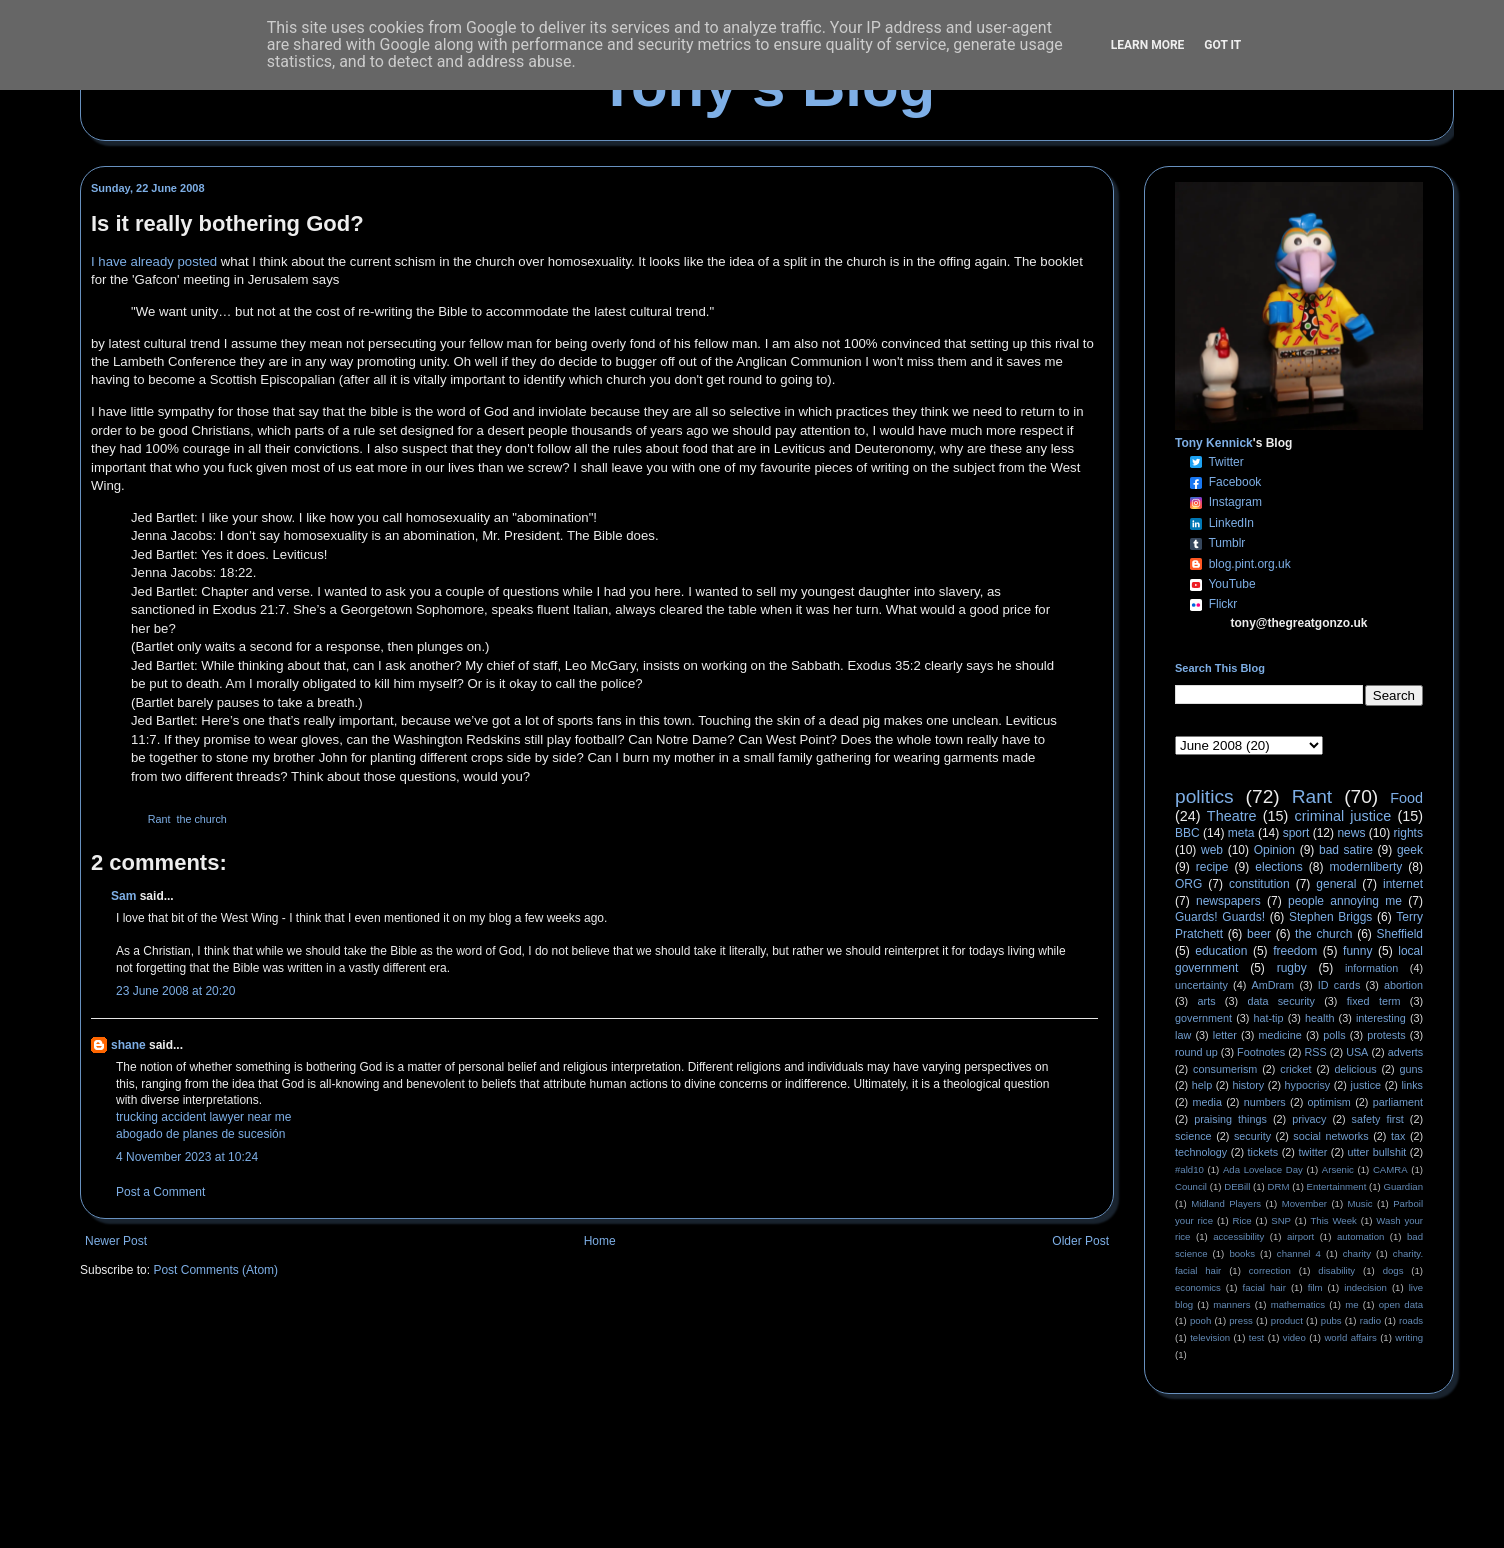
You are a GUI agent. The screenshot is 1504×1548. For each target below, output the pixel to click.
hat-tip (1269, 1018)
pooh (1200, 1320)
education (1221, 951)
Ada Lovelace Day (1263, 1169)
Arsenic (1338, 1169)
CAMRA (1390, 1169)
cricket (1295, 1069)
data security (1281, 1001)
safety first (1378, 1119)
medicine (1280, 1035)
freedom (1295, 951)
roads (1411, 1320)
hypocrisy (1308, 1085)
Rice (1242, 1220)
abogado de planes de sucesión (200, 1134)
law (1183, 1035)
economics (1198, 1287)
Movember (1304, 1203)
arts (1207, 1001)
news (1351, 833)
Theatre (1232, 816)
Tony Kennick (1214, 443)
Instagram (1235, 502)
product (1287, 1320)
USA (1357, 1052)
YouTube (1231, 584)
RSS (1316, 1052)
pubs (1331, 1320)
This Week (1333, 1220)
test (1256, 1337)
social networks (1330, 1136)
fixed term (1374, 1001)
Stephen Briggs (1330, 917)
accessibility (1238, 1236)
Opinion (1274, 850)
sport (1296, 833)
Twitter (1225, 462)
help (1202, 1085)
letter (1225, 1035)
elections (1278, 867)
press (1240, 1320)
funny (1357, 951)
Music (1360, 1203)
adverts (1405, 1052)
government (1203, 1018)
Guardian (1403, 1186)
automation (1360, 1236)
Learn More (1148, 45)
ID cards (1339, 985)
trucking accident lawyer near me (203, 1117)
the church (201, 819)
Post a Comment (160, 1192)
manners (1231, 1304)
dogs (1393, 1270)
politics (1204, 796)
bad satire (1346, 850)
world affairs (1350, 1337)
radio (1370, 1320)
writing (1409, 1337)
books (1242, 1253)
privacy (1309, 1119)
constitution (1259, 884)
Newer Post (116, 1241)
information (1371, 968)
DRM (1279, 1186)
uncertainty (1201, 985)
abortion (1403, 985)
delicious (1356, 1069)
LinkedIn (1231, 523)
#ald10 (1189, 1169)
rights (1408, 833)
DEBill (1237, 1186)
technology (1201, 1152)
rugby (1292, 968)
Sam (123, 896)
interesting (1381, 1018)
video (1294, 1337)
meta (1241, 833)
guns (1411, 1069)
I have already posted (154, 261)
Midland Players (1226, 1203)
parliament (1398, 1102)
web (1212, 850)
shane (128, 1045)
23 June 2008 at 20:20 (175, 991)
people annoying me (1345, 901)
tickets (1263, 1152)
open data (1401, 1304)
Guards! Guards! (1220, 917)
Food (1406, 798)
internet (1403, 884)
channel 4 (1299, 1253)
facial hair (1264, 1287)
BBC (1187, 833)
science (1193, 1136)
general (1336, 884)
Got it (1222, 45)
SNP (1281, 1220)
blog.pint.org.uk (1250, 564)
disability (1336, 1270)
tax (1398, 1136)
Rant (159, 819)
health (1319, 1018)
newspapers (1228, 901)
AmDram (1273, 985)
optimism (1329, 1102)
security (1252, 1136)
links (1412, 1085)
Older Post (1080, 1241)
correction (1270, 1270)
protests (1386, 1035)
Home (600, 1241)
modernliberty (1366, 867)
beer (1259, 934)
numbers (1265, 1102)
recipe (1212, 867)
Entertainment (1337, 1186)
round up (1196, 1052)
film (1315, 1287)
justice (1365, 1085)
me (1351, 1304)
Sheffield (1399, 934)
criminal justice (1343, 816)
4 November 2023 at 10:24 (187, 1157)
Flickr (1223, 604)
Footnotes (1261, 1052)
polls (1334, 1035)
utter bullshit (1377, 1152)
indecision (1365, 1287)
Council (1191, 1186)
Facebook (1235, 482)
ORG (1188, 884)
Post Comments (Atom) (215, 1270)
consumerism (1225, 1069)
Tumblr (1226, 543)
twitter (1312, 1152)
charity (1357, 1253)
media (1207, 1102)
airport (1300, 1236)
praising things (1230, 1119)
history (1248, 1085)
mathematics (1298, 1304)
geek (1410, 850)
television (1210, 1337)
